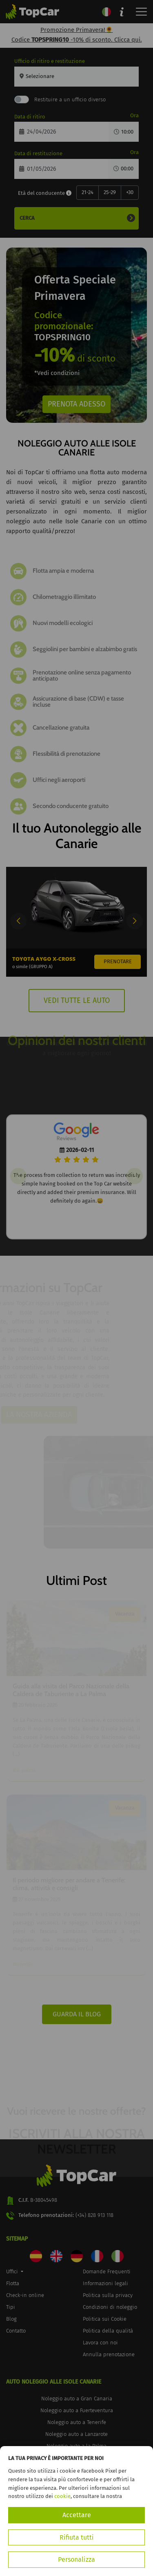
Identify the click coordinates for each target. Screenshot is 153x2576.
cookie (62, 2496)
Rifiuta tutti (77, 2537)
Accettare (76, 2515)
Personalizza (76, 2559)
